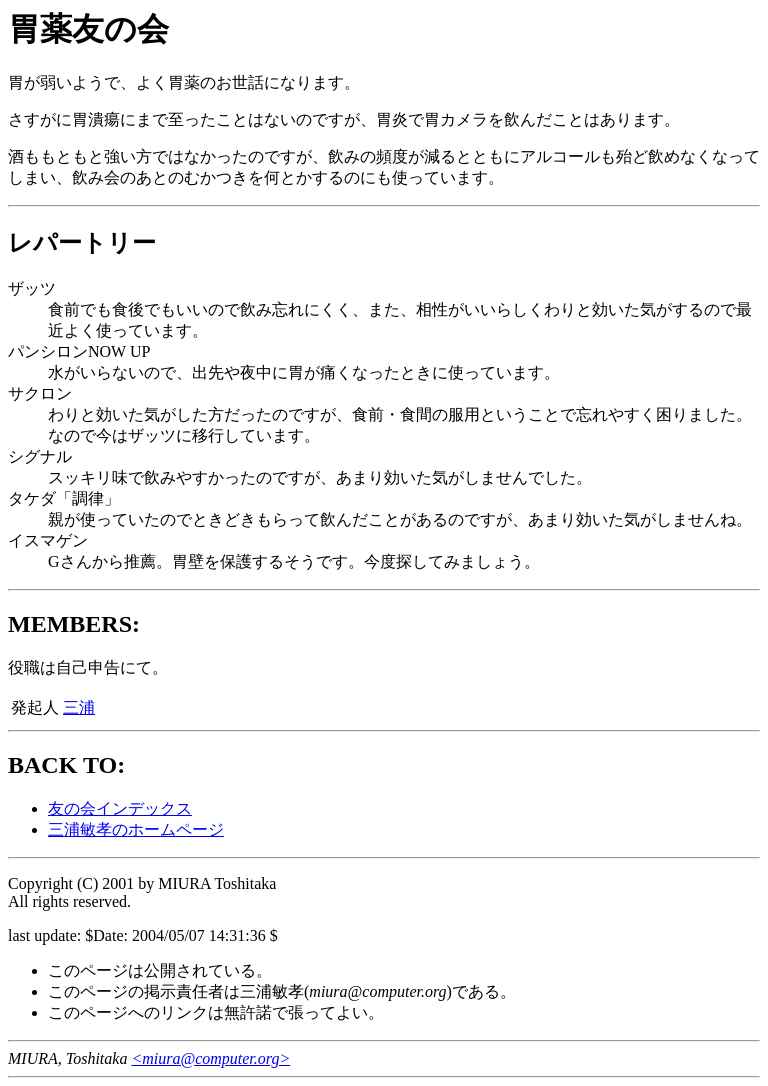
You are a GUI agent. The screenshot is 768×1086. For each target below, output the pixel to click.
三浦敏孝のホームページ (136, 829)
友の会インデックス (120, 808)
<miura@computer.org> (210, 1058)
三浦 (79, 707)
